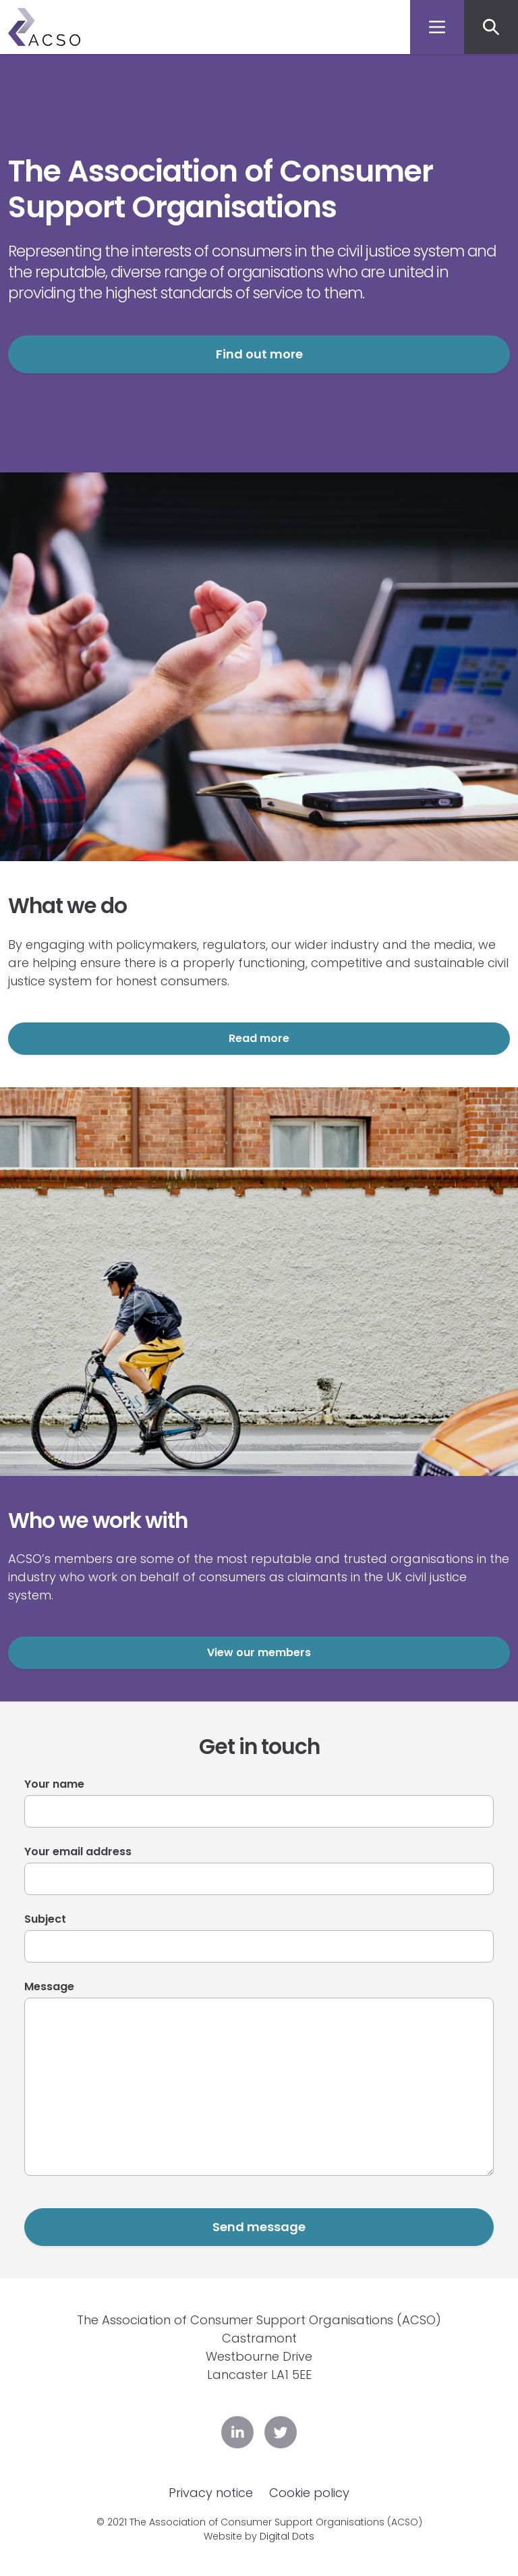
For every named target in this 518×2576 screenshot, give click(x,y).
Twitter (280, 2432)
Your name (54, 1784)
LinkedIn (237, 2432)
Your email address (78, 1851)
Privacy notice (211, 2492)
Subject (45, 1919)
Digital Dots (287, 2536)
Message (49, 1986)
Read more (259, 1038)
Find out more (259, 354)
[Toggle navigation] (437, 27)
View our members (259, 1652)
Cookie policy (309, 2492)
